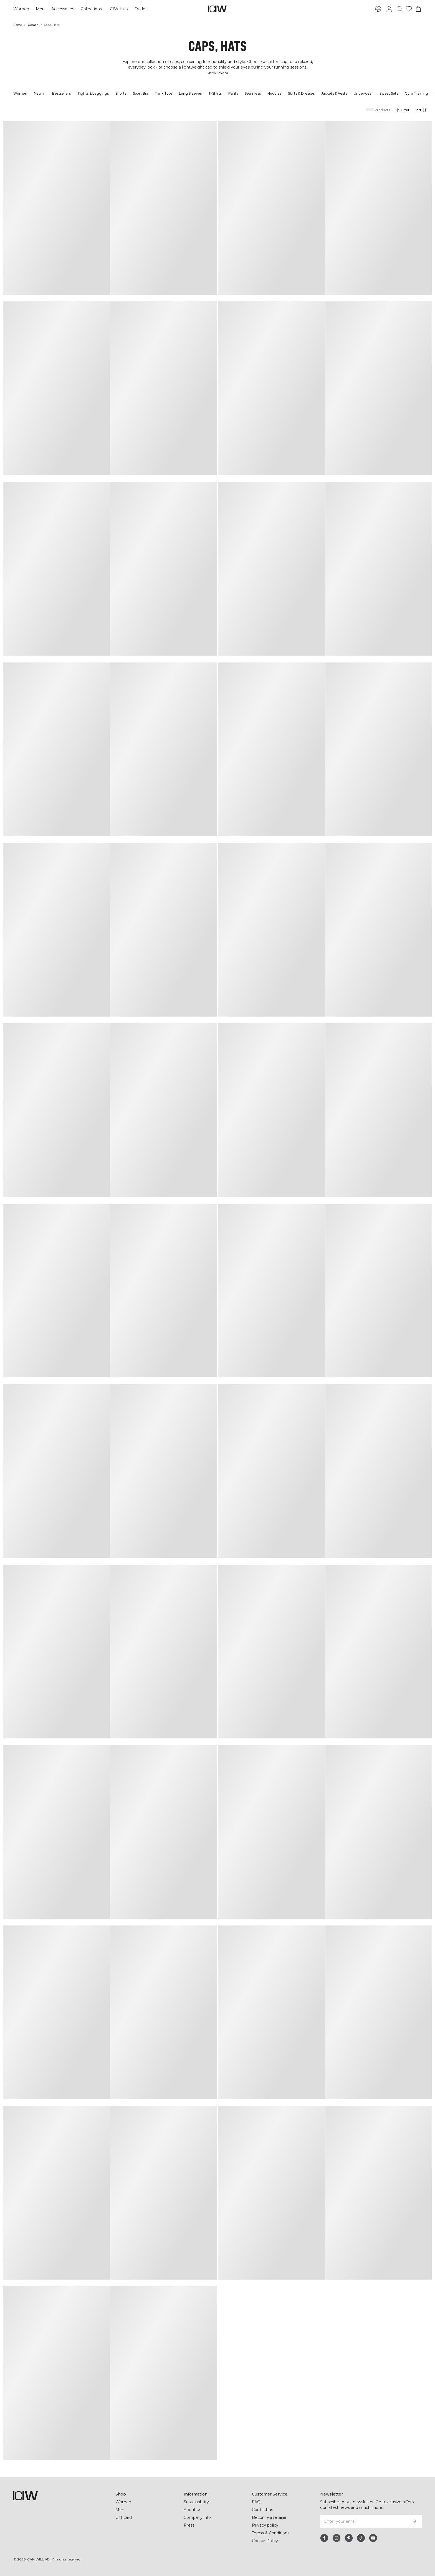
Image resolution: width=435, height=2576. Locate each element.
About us (192, 2509)
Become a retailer (269, 2517)
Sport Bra (140, 93)
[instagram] (336, 2538)
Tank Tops (163, 93)
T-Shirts (215, 93)
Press (189, 2525)
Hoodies (274, 93)
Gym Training (416, 93)
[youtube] (373, 2538)
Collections (91, 8)
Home (17, 25)
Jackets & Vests (334, 93)
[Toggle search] (399, 9)
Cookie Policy (265, 2540)
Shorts (120, 93)
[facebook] (324, 2538)
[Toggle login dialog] (389, 8)
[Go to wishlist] (409, 9)
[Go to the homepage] (217, 9)
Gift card (123, 2517)
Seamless (253, 93)
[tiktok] (360, 2538)
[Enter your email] (363, 2521)
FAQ (256, 2501)
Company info (197, 2517)
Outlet (141, 8)
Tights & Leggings (93, 93)
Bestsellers (61, 93)
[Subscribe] (414, 2521)
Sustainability (196, 2501)
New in (39, 93)
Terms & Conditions (270, 2532)
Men (40, 8)
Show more (217, 73)
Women (21, 8)
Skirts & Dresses (301, 93)
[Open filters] (401, 110)
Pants (233, 93)
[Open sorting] (422, 110)
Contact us (262, 2509)
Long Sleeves (190, 93)
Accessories (62, 8)
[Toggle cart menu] (418, 9)
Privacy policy (265, 2525)
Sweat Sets (389, 93)
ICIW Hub (118, 8)
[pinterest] (348, 2538)
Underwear (363, 93)
